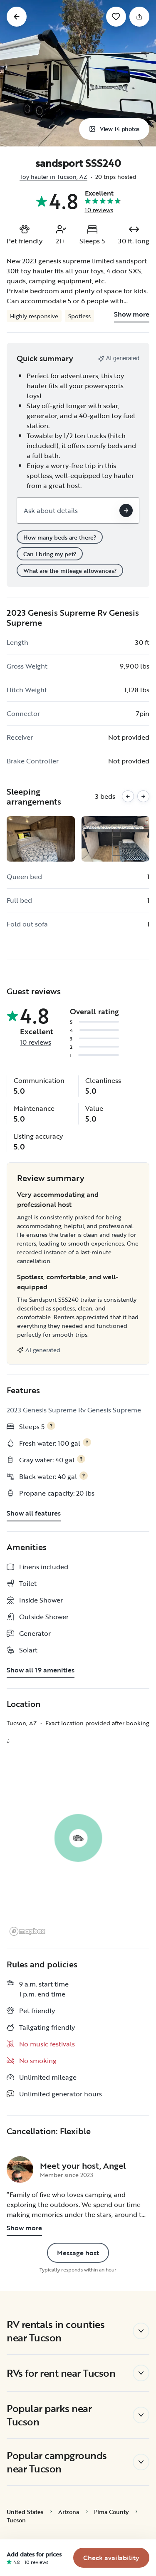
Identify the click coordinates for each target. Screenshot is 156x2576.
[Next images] (143, 796)
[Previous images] (128, 796)
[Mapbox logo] (27, 1931)
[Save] (116, 17)
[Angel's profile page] (20, 2169)
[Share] (139, 17)
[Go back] (17, 17)
